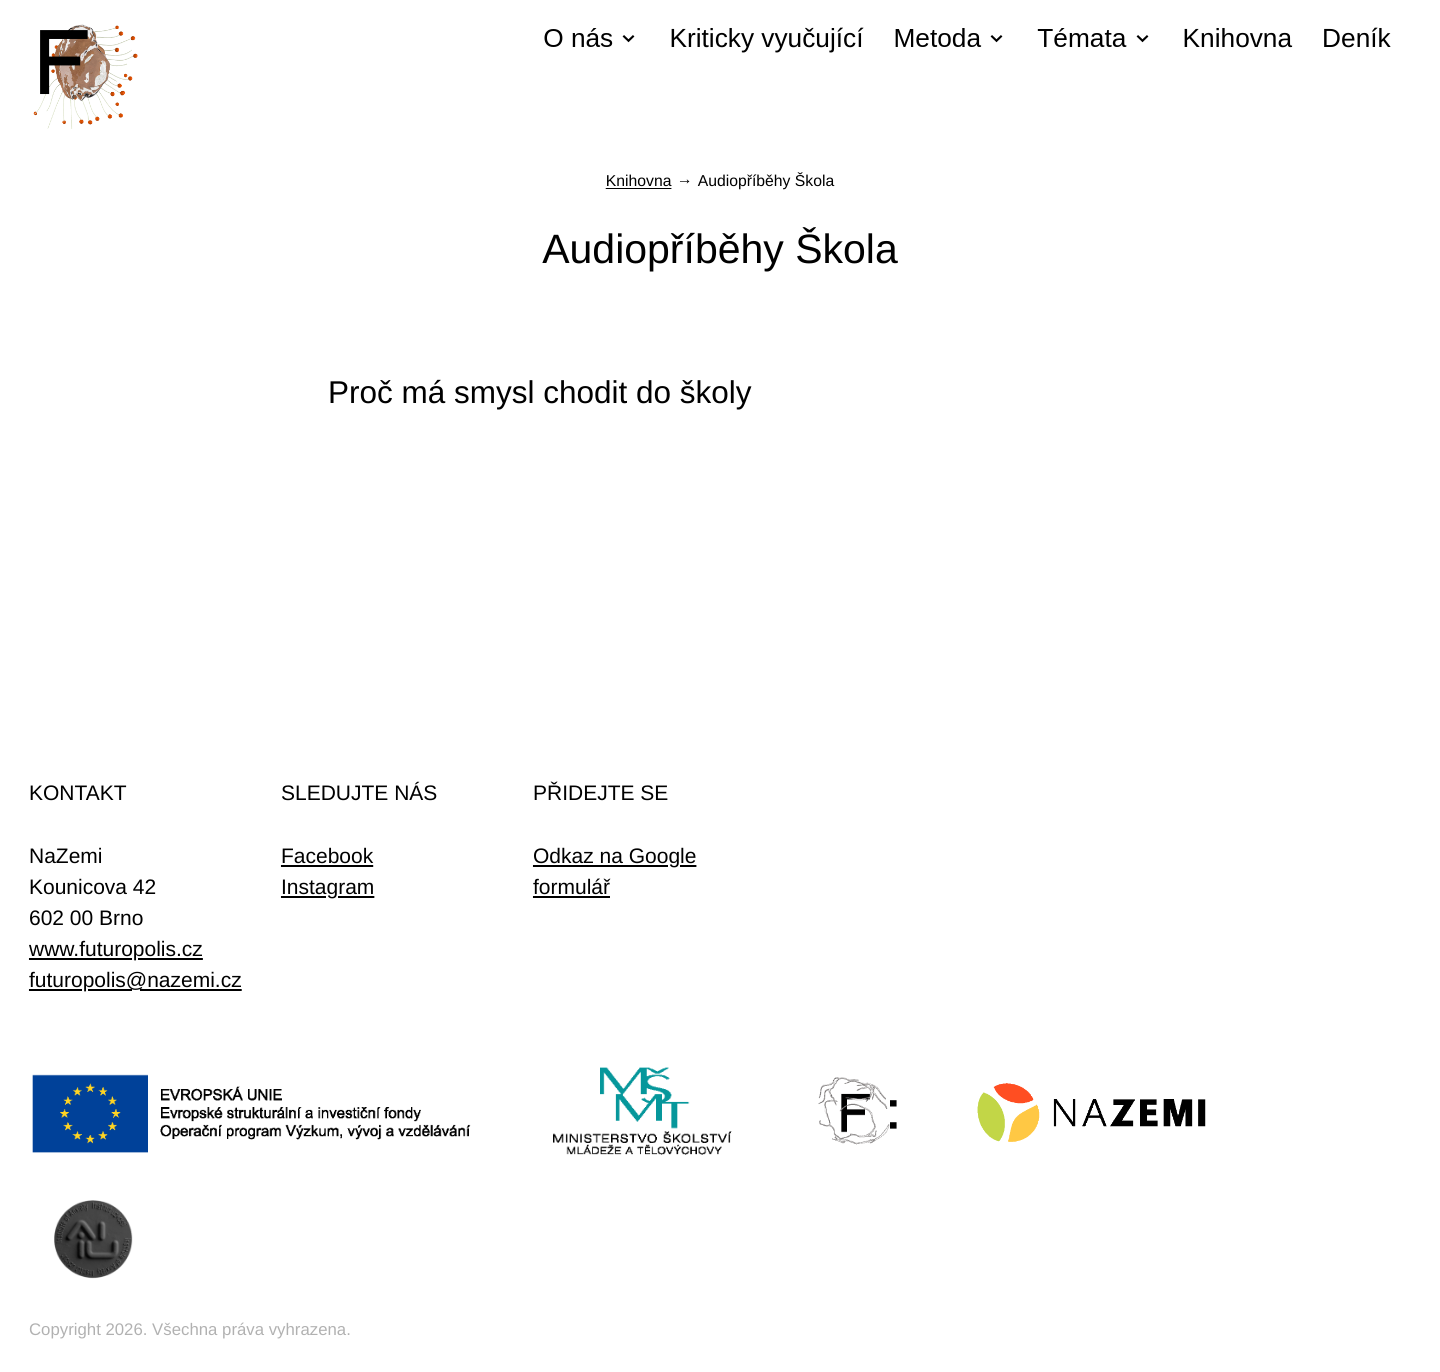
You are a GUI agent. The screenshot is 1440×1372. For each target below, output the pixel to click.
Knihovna (1237, 38)
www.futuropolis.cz (116, 949)
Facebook (327, 856)
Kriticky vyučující (766, 38)
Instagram (327, 887)
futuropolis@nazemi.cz (135, 980)
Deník (1356, 38)
